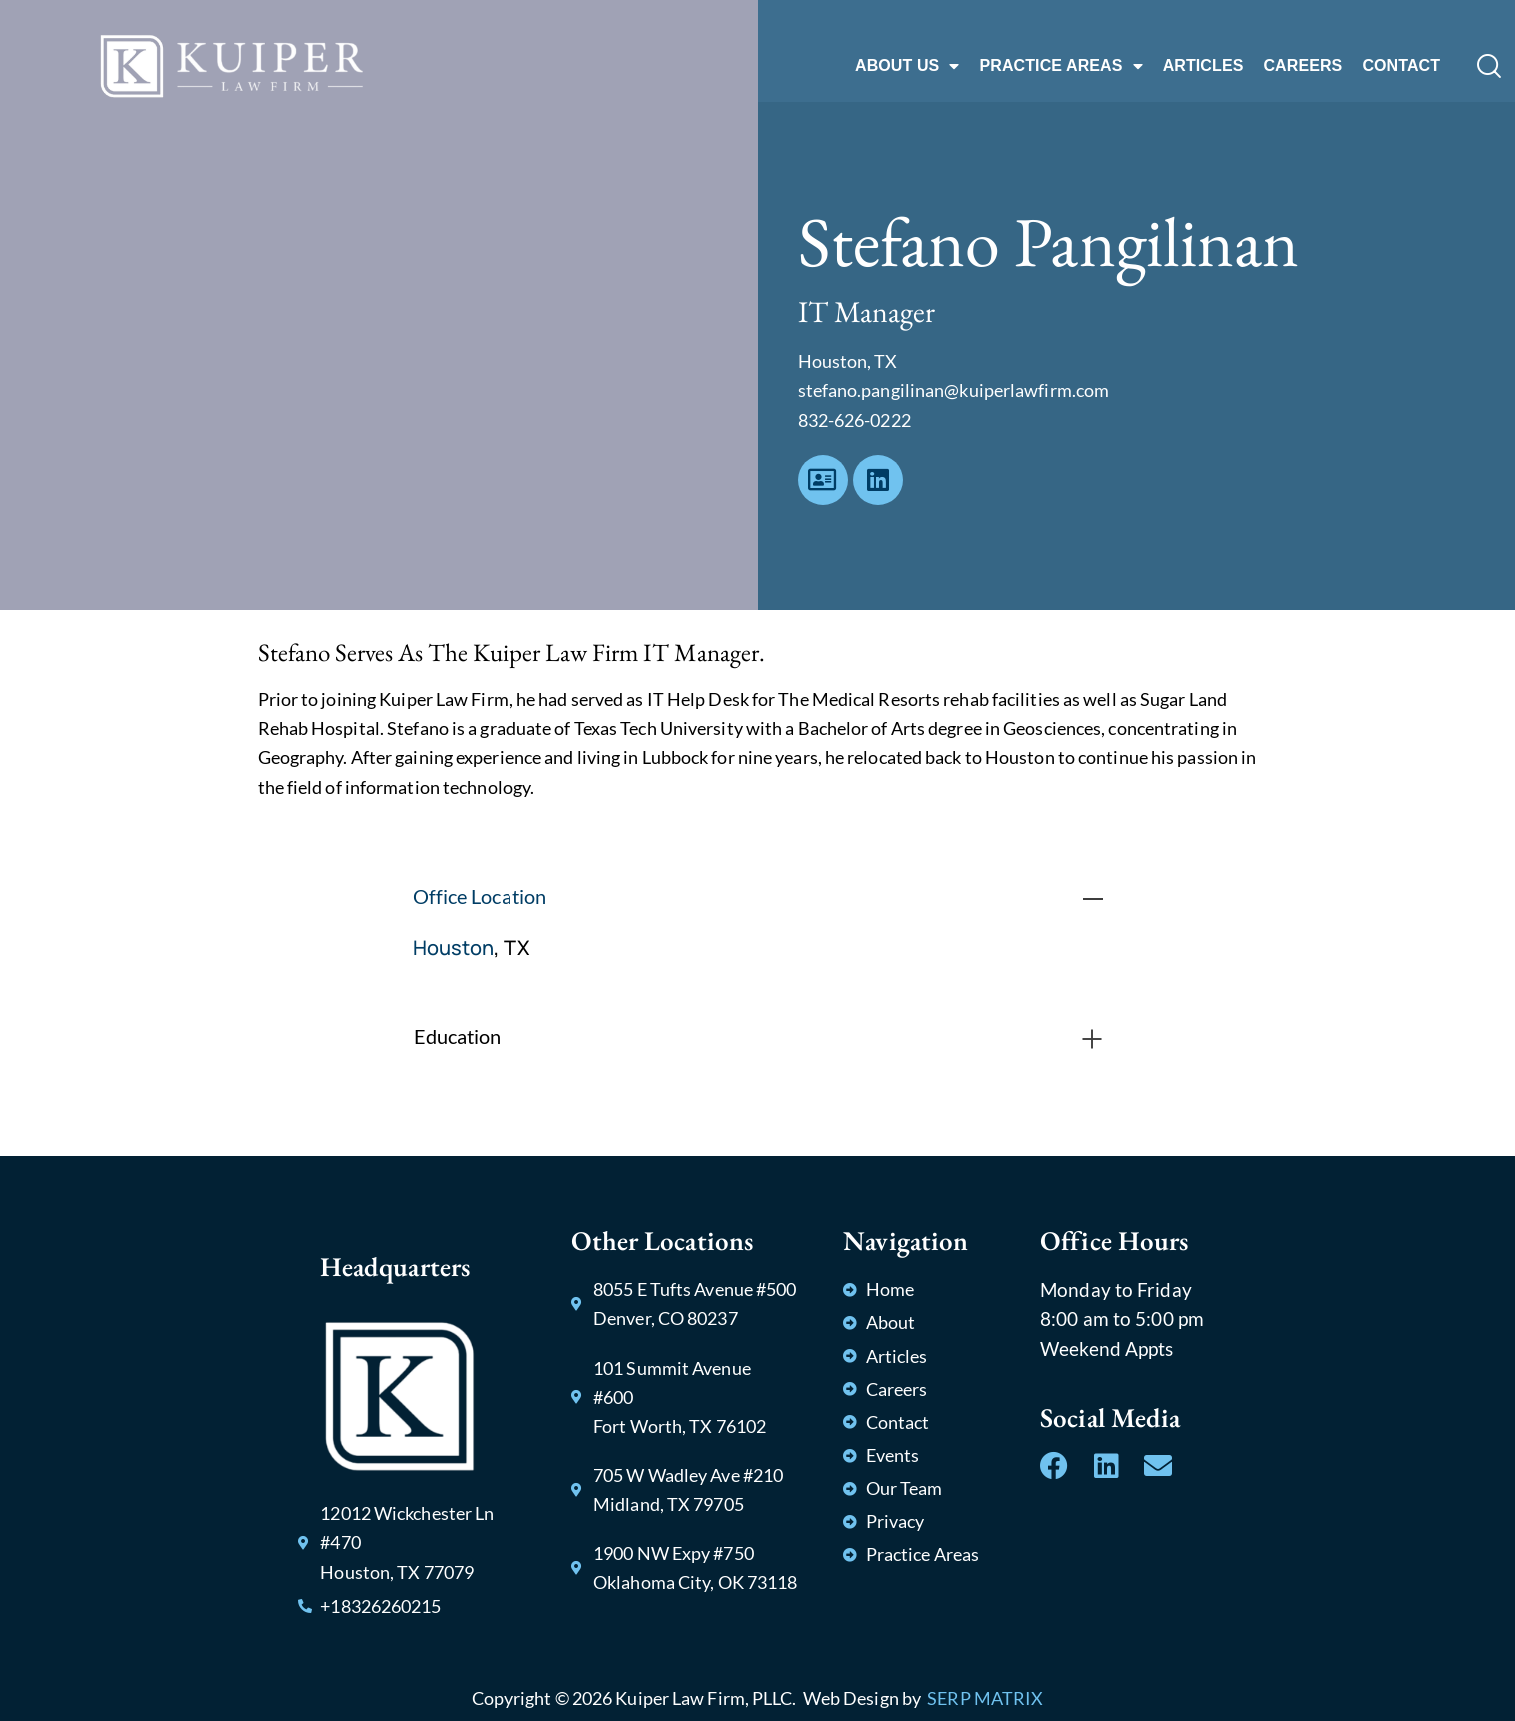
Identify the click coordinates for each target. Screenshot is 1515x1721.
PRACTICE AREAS (1060, 66)
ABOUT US (907, 66)
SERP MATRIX (985, 1698)
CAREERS (1302, 65)
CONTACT (1401, 65)
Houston (454, 947)
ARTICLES (1203, 65)
